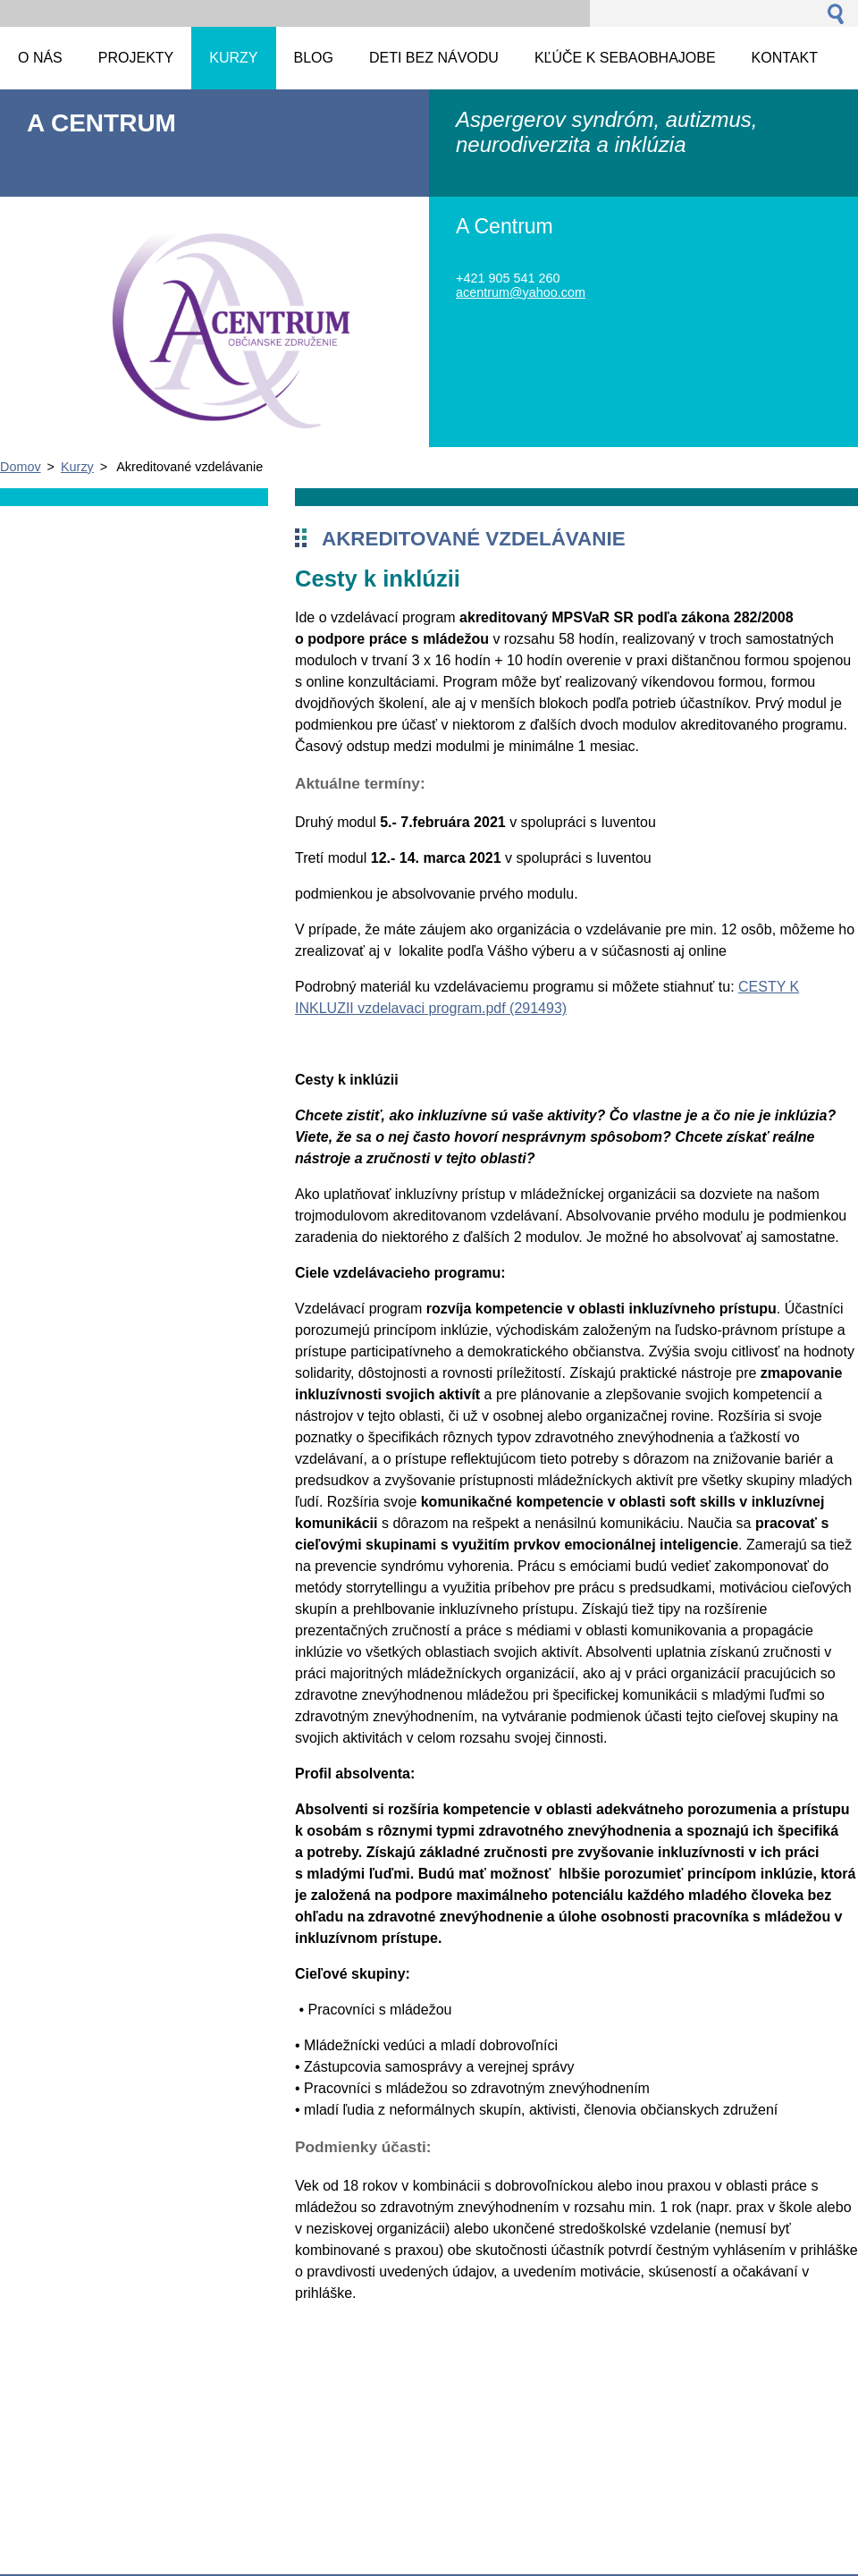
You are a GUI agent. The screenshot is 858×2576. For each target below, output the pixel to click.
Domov (20, 467)
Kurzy (77, 467)
